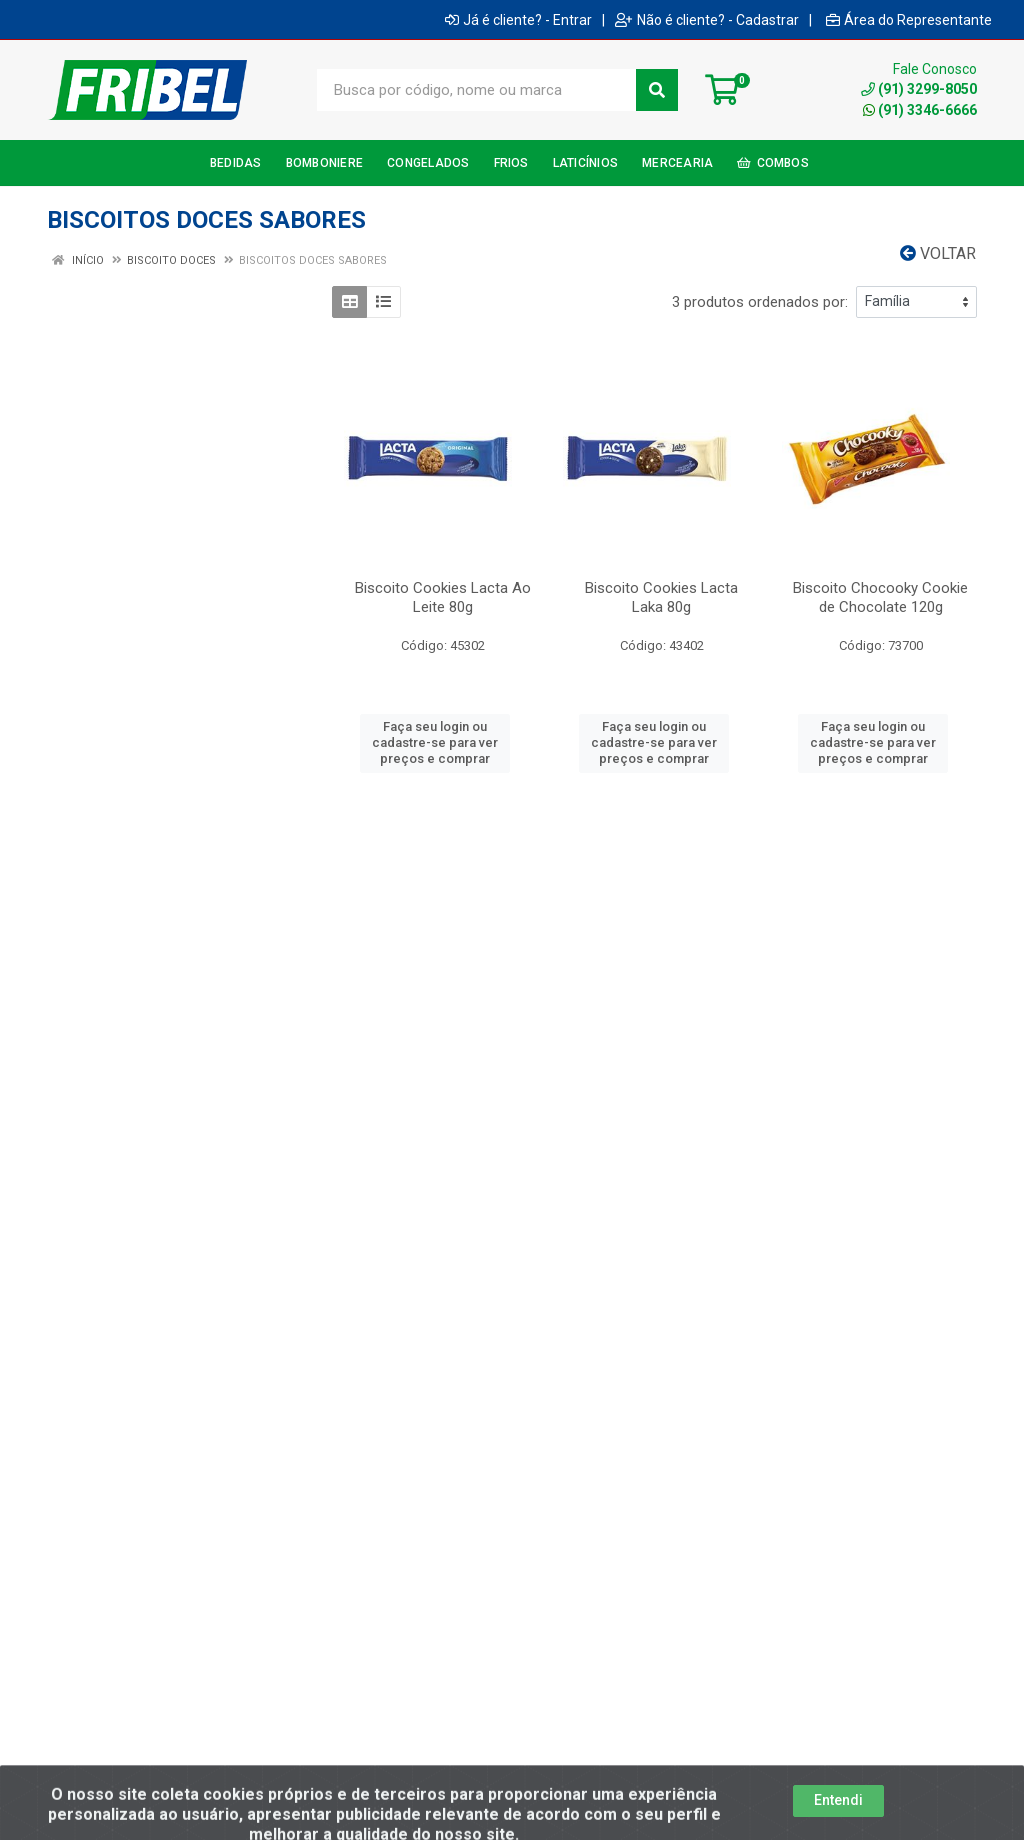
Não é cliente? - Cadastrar (707, 20)
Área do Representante (909, 20)
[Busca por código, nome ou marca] (477, 90)
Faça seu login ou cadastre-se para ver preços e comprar (435, 743)
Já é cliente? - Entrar (518, 20)
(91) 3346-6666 (920, 110)
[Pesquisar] (657, 90)
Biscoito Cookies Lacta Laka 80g (661, 597)
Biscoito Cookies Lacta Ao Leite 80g (443, 597)
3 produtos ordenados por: (760, 302)
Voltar (938, 253)
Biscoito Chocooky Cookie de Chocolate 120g (880, 597)
